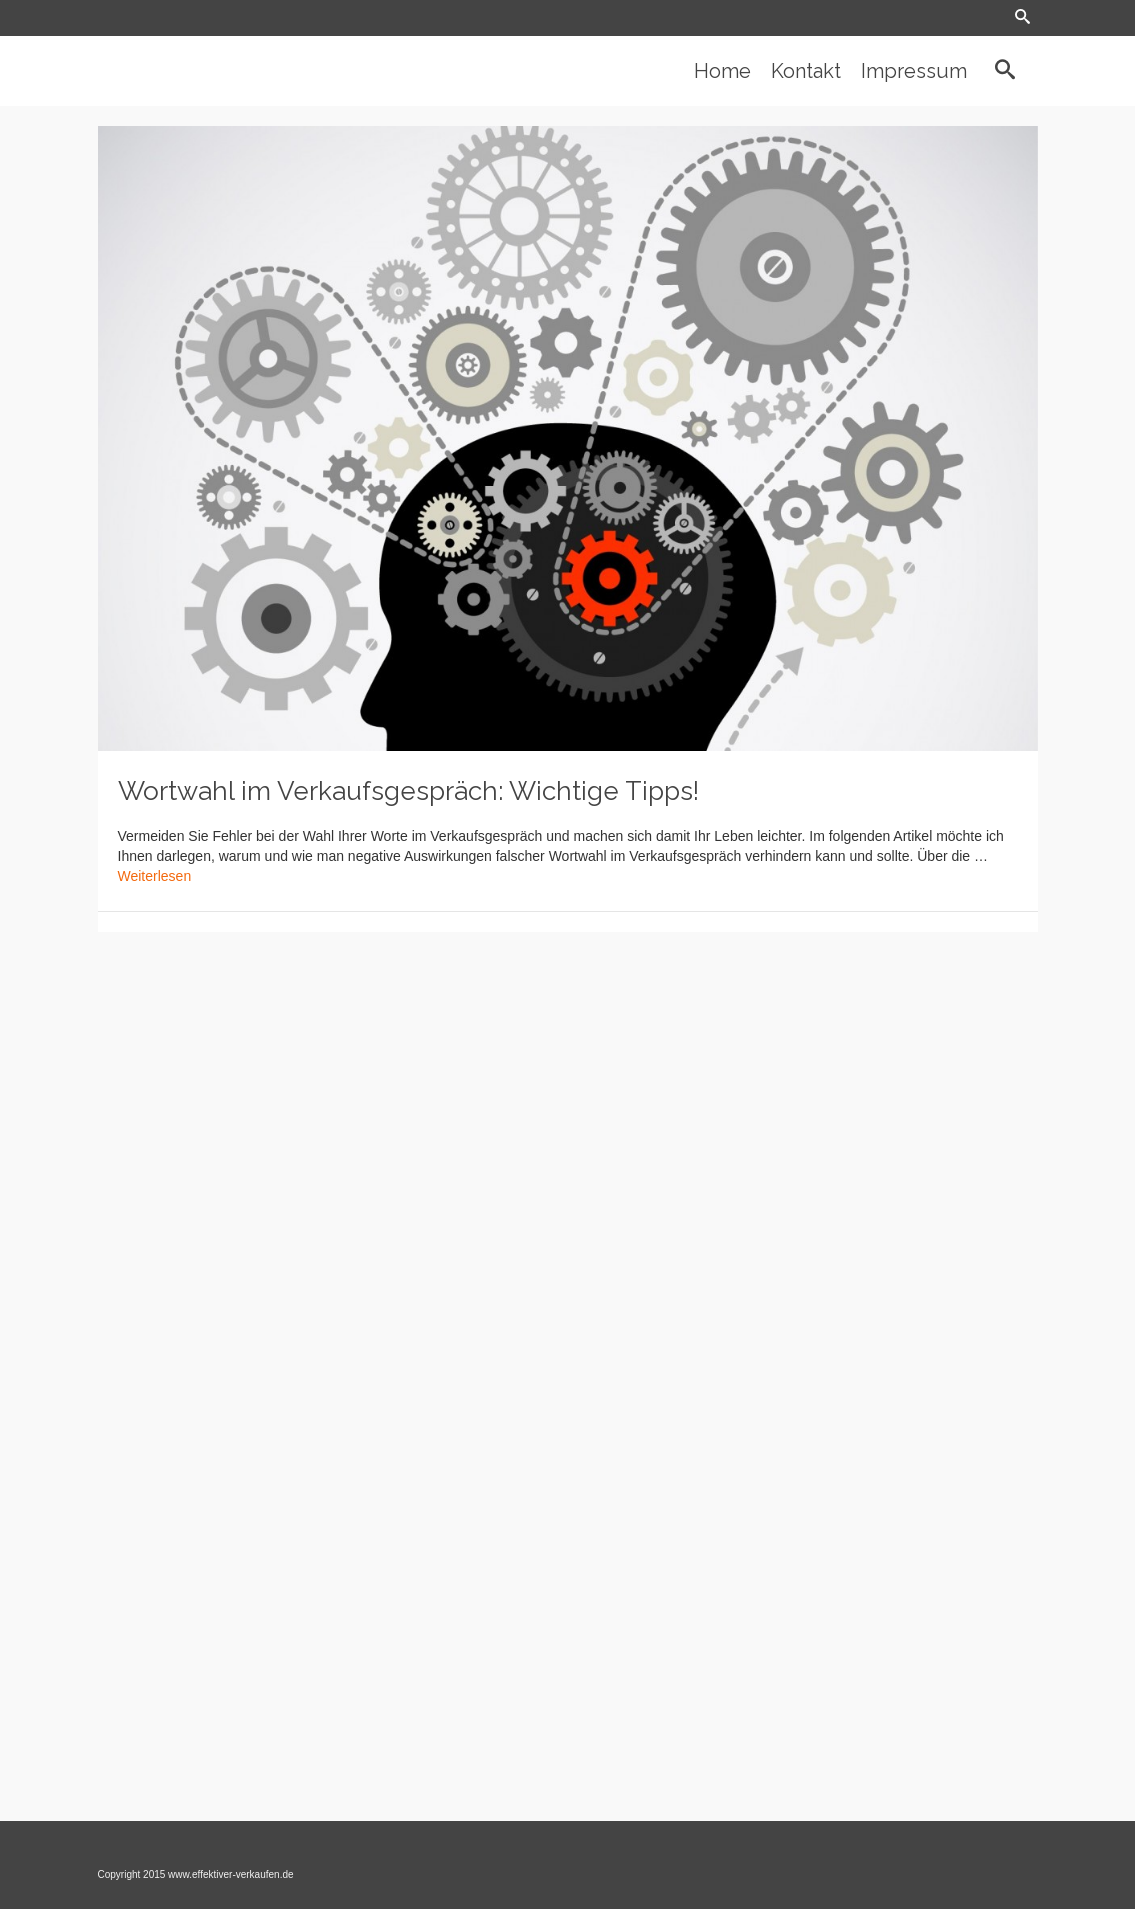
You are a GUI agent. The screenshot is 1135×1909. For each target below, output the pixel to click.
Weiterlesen (155, 876)
